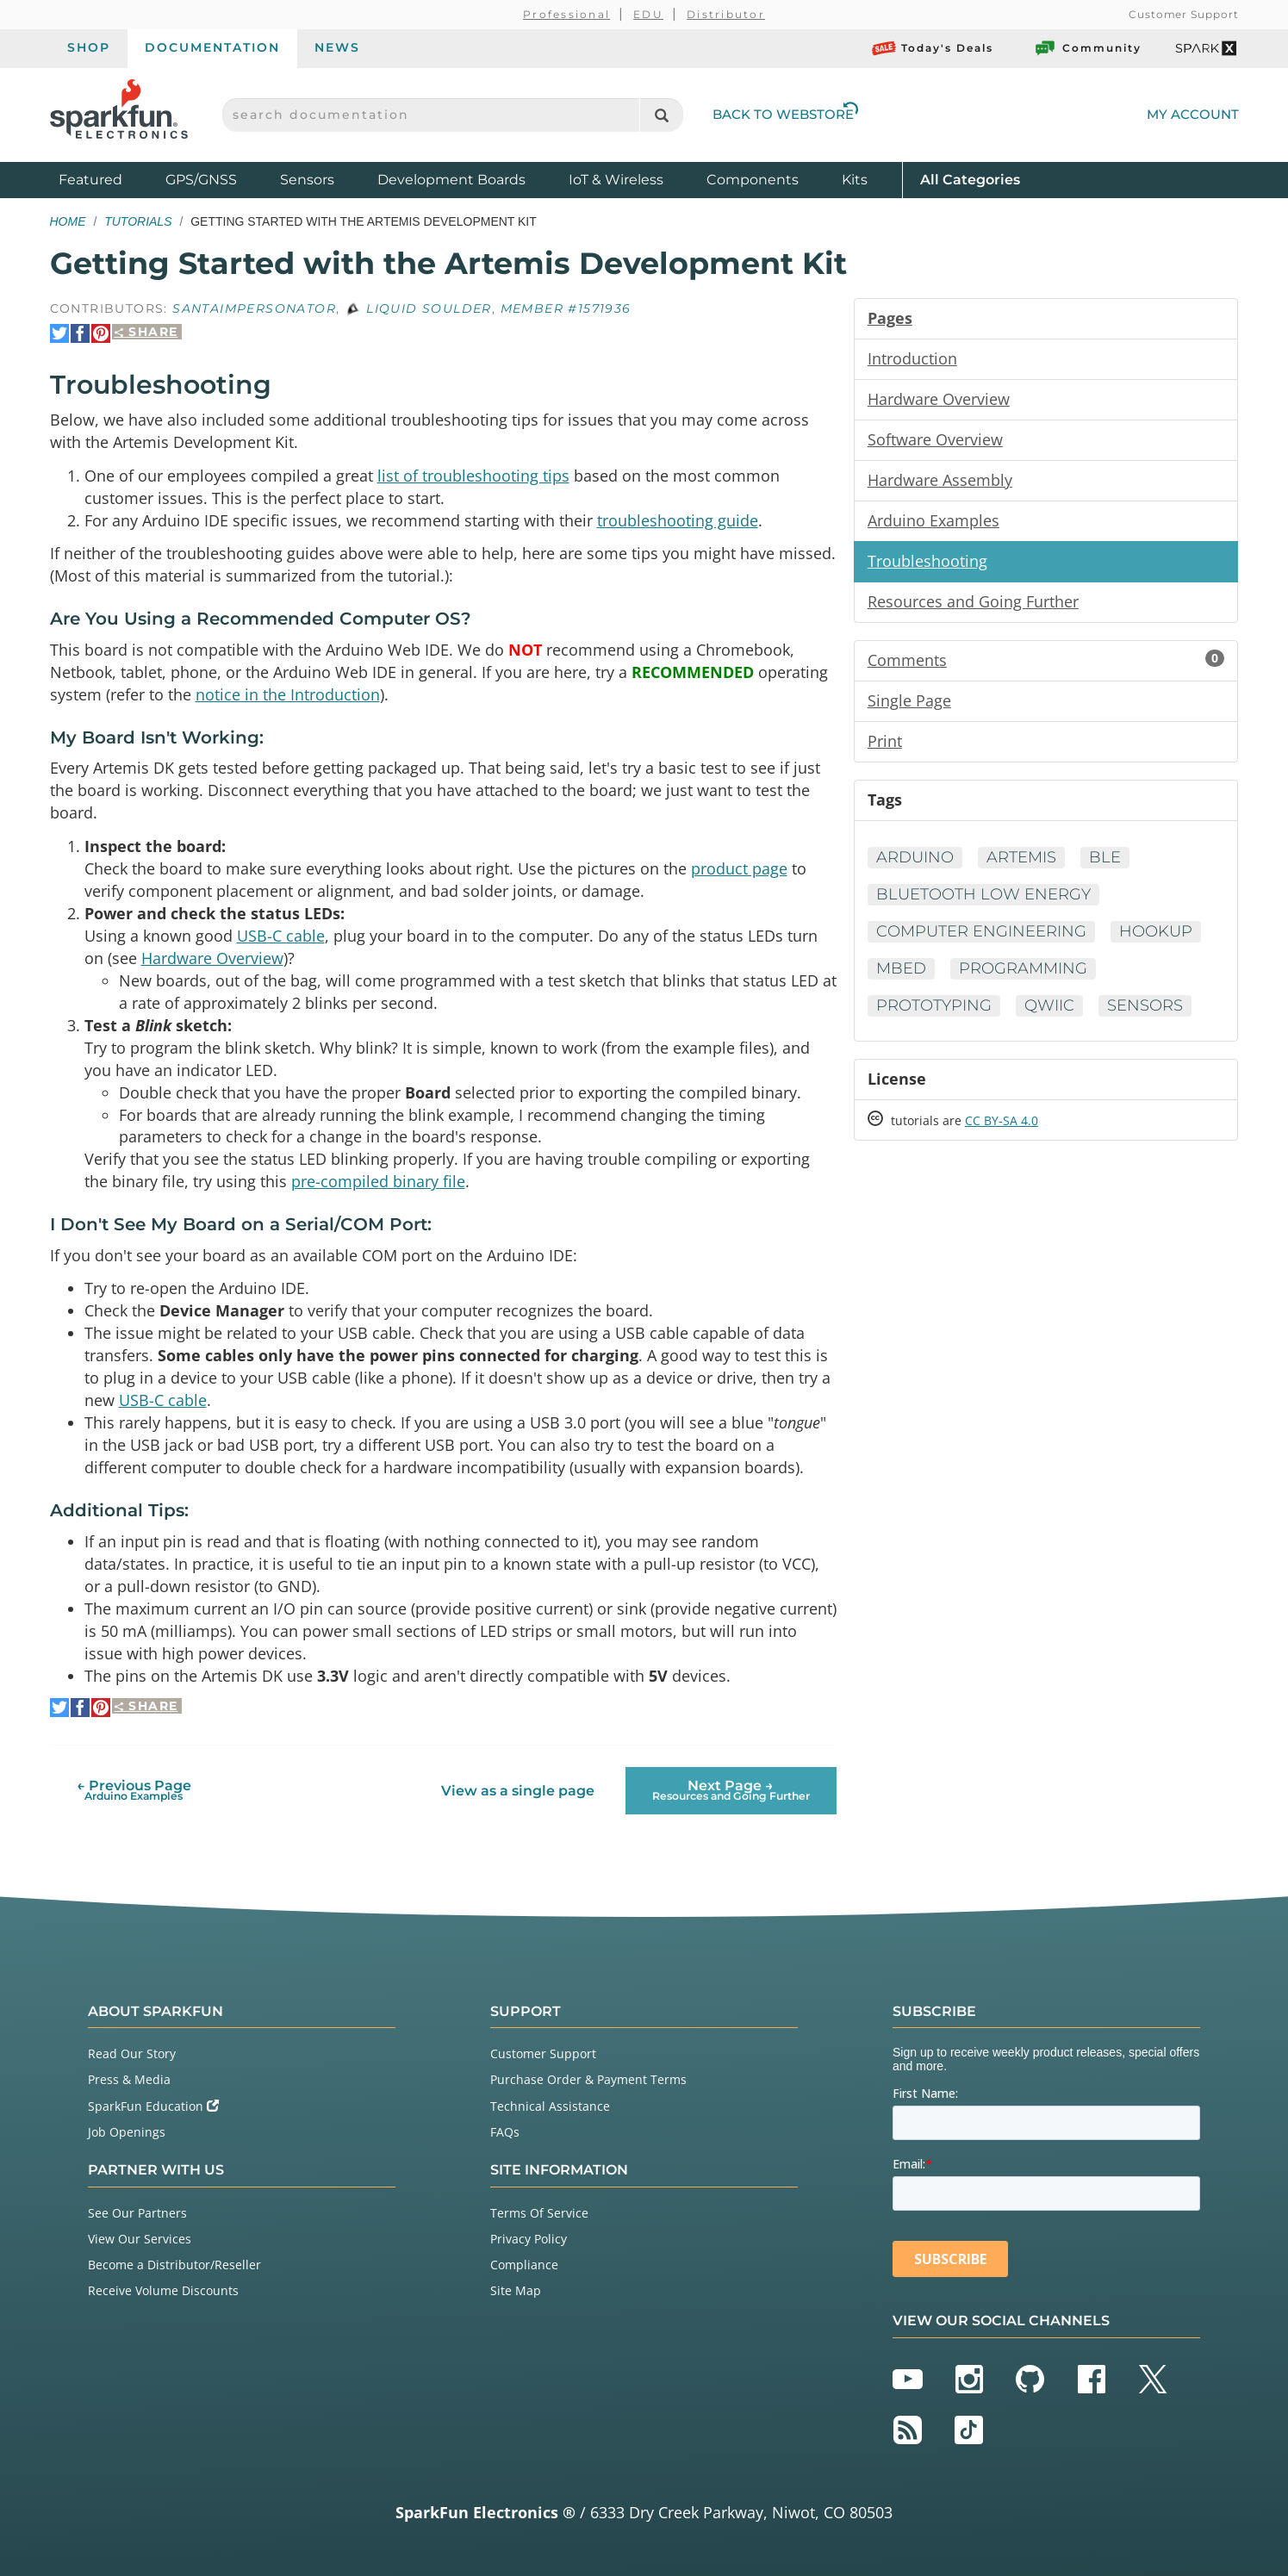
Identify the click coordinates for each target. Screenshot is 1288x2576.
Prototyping (934, 1005)
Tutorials (137, 221)
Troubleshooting (927, 561)
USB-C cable (281, 935)
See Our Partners (137, 2213)
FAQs (505, 2132)
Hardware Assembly (940, 480)
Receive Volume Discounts (163, 2290)
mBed (901, 968)
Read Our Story (132, 2053)
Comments (1046, 660)
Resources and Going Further (973, 601)
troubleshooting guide (677, 520)
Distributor (726, 14)
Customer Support (1183, 14)
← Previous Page (134, 1789)
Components (752, 179)
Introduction (912, 358)
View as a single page (517, 1791)
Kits (855, 179)
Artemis (1021, 857)
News (337, 47)
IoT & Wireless (616, 179)
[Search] (661, 115)
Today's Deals (932, 48)
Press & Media (129, 2079)
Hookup (1155, 931)
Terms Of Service (539, 2213)
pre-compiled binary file (378, 1181)
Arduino (915, 857)
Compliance (524, 2264)
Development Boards (451, 179)
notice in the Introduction (288, 694)
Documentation (212, 47)
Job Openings (126, 2132)
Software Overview (935, 439)
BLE (1105, 857)
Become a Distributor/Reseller (174, 2264)
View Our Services (139, 2239)
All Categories (970, 179)
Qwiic (1049, 1005)
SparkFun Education (153, 2106)
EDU (648, 14)
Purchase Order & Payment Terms (588, 2079)
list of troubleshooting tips (473, 475)
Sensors (307, 179)
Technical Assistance (550, 2106)
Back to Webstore (785, 114)
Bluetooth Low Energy (983, 894)
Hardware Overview (212, 958)
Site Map (515, 2290)
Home (68, 221)
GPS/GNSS (201, 179)
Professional (566, 14)
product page (739, 868)
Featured (108, 179)
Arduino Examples (933, 520)
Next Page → (731, 1789)
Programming (1023, 968)
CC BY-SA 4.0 (1001, 1120)
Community (1087, 48)
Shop (88, 47)
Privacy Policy (528, 2239)
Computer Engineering (981, 931)
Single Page (909, 700)
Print (885, 741)
